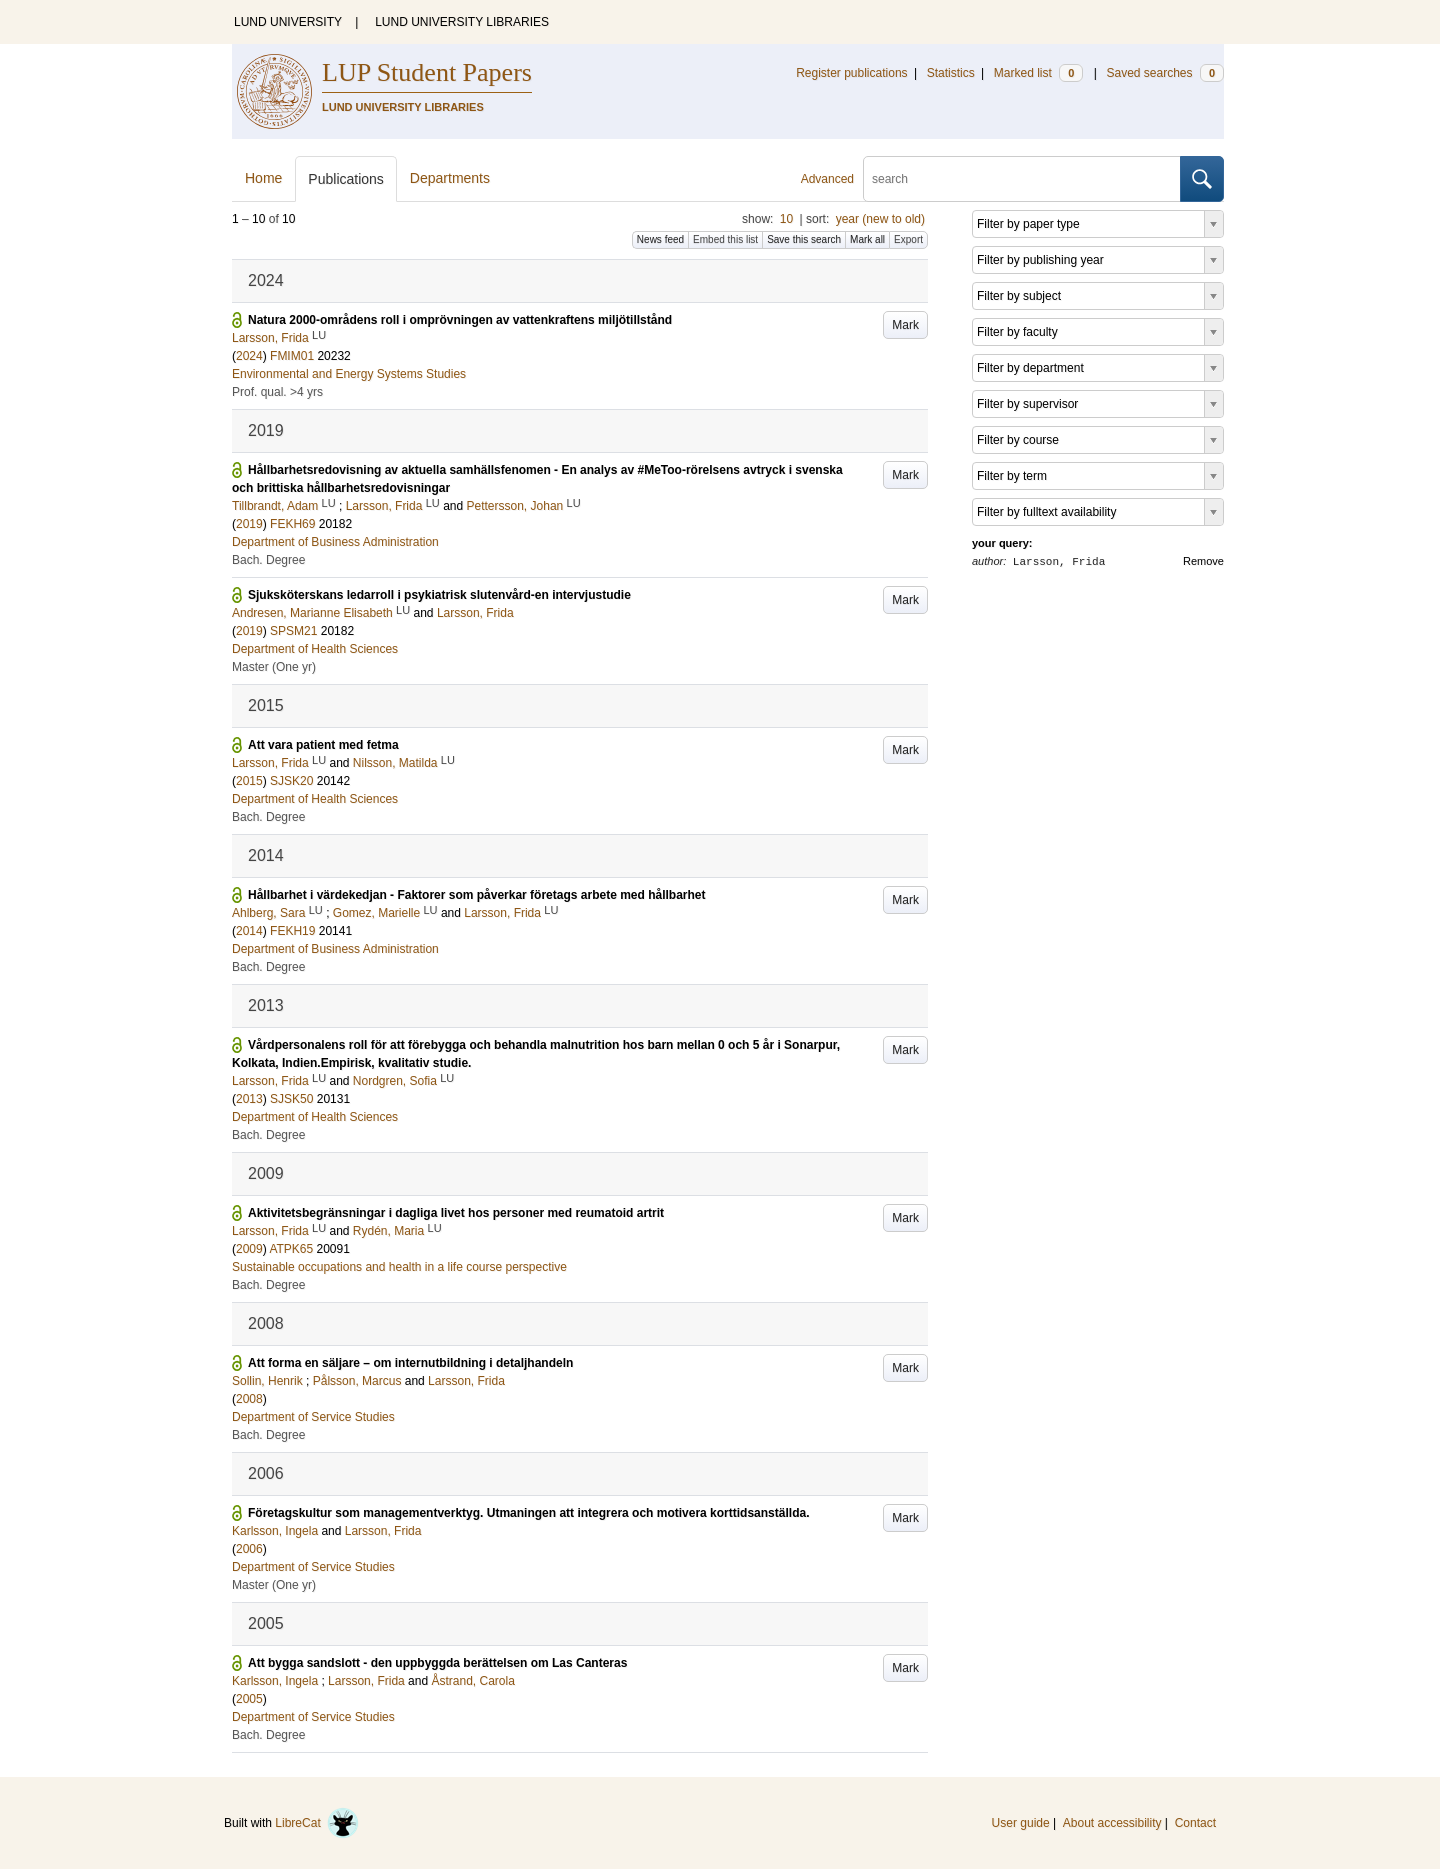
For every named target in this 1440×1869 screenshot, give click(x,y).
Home (263, 178)
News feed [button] (660, 239)
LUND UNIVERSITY (288, 22)
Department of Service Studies (313, 1417)
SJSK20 (291, 781)
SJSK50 (291, 1099)
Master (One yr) (274, 667)
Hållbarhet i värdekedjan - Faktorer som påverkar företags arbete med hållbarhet (477, 895)
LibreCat (317, 1823)
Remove (1203, 561)
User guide (1021, 1823)
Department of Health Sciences (315, 649)
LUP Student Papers (427, 72)
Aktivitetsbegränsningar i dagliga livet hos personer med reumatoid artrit (456, 1213)
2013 (249, 1099)
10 (786, 219)
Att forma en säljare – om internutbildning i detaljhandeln (410, 1363)
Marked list (1038, 73)
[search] (1022, 179)
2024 (249, 356)
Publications (346, 179)
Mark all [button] (867, 239)
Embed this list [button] (725, 239)
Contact (1195, 1823)
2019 (249, 524)
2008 (249, 1399)
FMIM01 (292, 356)
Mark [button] (905, 325)
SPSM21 (293, 631)
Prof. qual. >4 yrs (277, 392)
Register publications (851, 73)
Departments (450, 178)
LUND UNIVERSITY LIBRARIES (462, 22)
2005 (249, 1699)
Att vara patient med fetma (323, 745)
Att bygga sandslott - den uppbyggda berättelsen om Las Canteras (437, 1663)
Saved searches (1165, 73)
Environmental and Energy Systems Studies (349, 374)
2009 (249, 1249)
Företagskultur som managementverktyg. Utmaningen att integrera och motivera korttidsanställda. (528, 1513)
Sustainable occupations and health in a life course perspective (399, 1267)
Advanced (827, 179)
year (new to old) (880, 219)
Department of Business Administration (335, 542)
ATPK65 (291, 1249)
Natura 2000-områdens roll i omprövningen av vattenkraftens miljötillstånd (460, 320)
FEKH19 (292, 931)
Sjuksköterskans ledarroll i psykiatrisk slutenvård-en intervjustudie (439, 595)
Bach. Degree (268, 560)
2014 (249, 931)
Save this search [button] (804, 239)
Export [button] (908, 239)
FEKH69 (292, 524)
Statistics (951, 73)
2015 (249, 781)
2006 (249, 1549)
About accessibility (1112, 1823)
